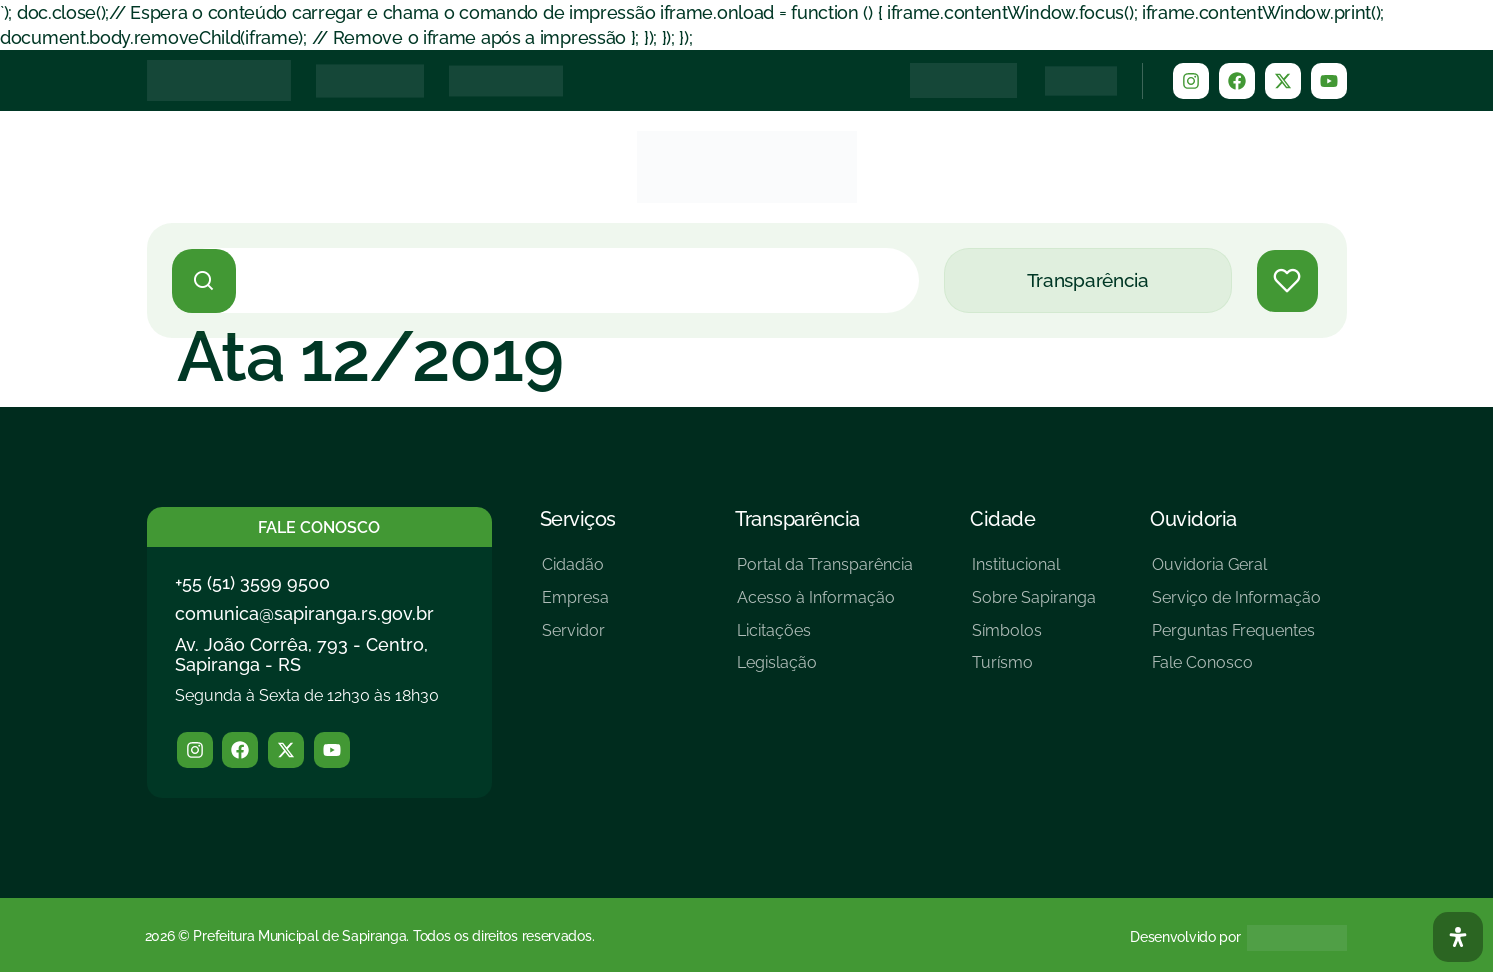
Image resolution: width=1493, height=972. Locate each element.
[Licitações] (825, 638)
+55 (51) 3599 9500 (252, 582)
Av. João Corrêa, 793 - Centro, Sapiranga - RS (301, 654)
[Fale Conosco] (1236, 670)
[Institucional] (1034, 572)
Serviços (578, 519)
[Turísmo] (1034, 670)
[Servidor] (575, 638)
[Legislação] (825, 670)
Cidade (1002, 519)
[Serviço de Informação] (1236, 605)
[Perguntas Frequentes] (1236, 638)
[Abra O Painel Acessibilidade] (1458, 937)
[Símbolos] (1034, 638)
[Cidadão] (575, 572)
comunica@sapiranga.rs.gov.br (304, 613)
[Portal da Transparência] (825, 572)
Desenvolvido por (1185, 937)
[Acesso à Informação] (825, 605)
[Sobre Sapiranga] (1034, 605)
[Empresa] (575, 605)
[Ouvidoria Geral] (1236, 572)
